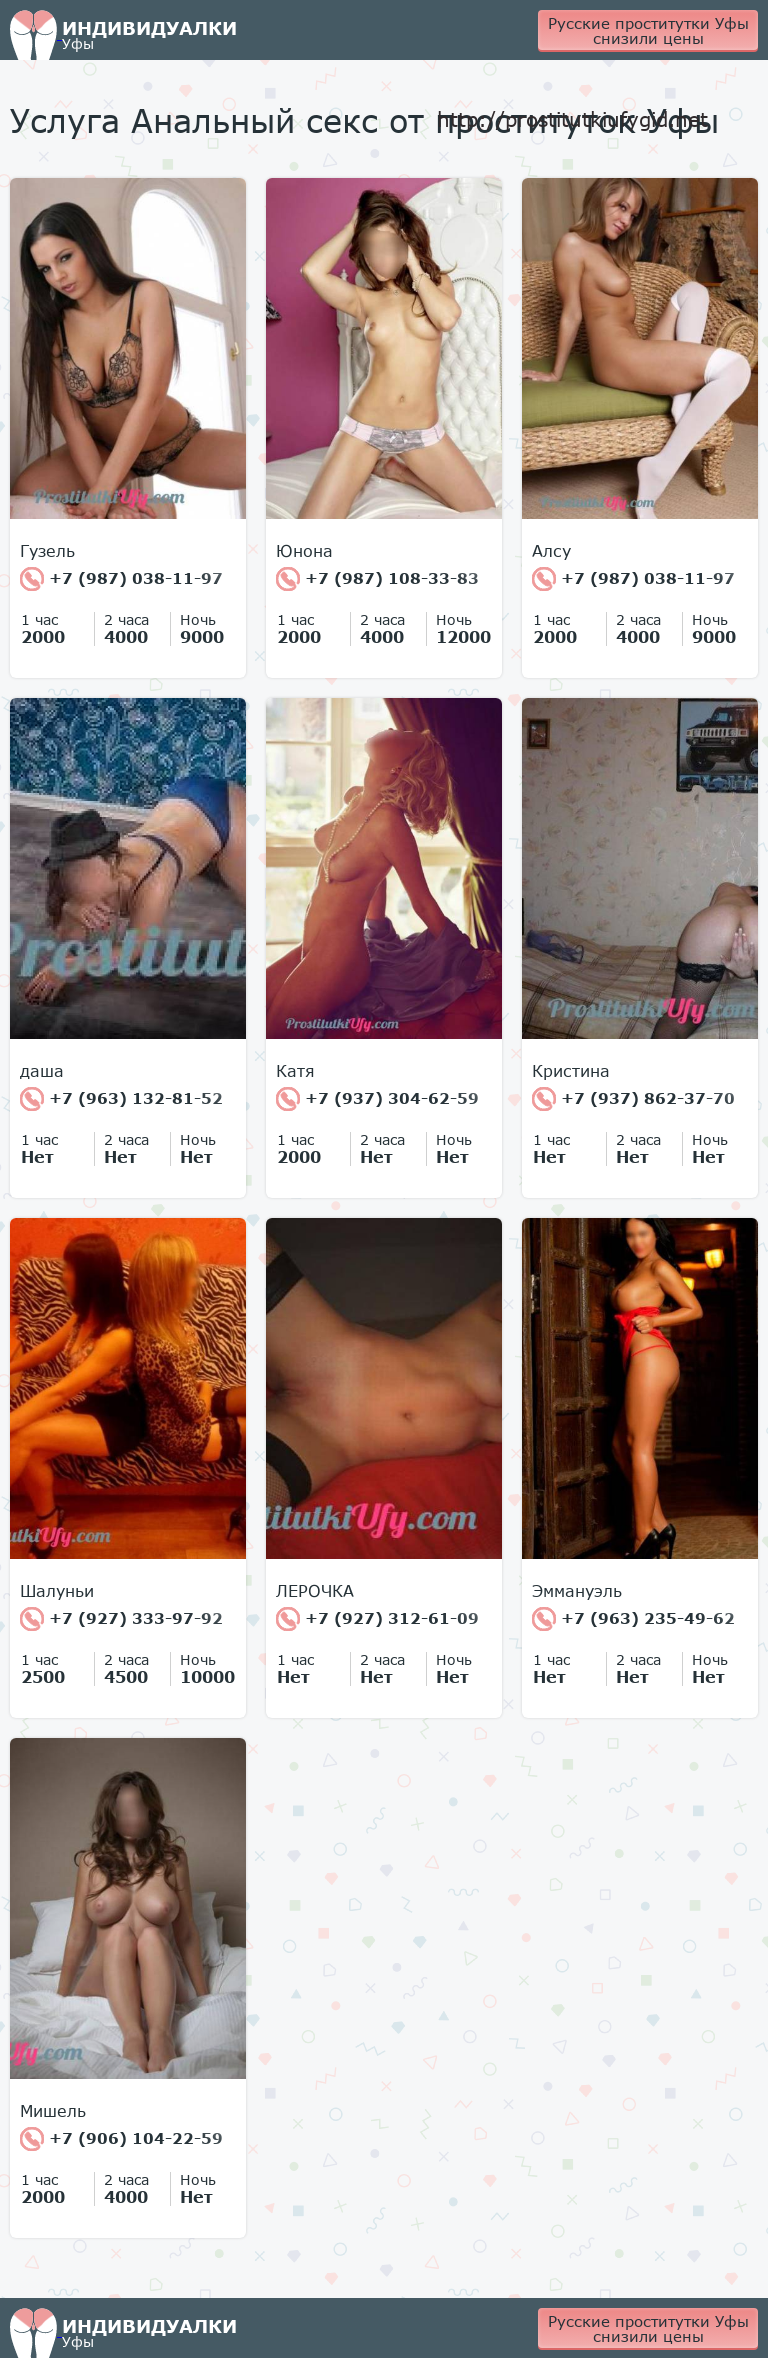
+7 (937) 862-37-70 (633, 1099)
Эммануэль (577, 1591)
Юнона (304, 551)
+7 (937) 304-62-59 (377, 1099)
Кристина (571, 1071)
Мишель (53, 2111)
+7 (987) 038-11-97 (121, 579)
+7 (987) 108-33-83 (377, 579)
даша (42, 1071)
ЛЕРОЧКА (315, 1591)
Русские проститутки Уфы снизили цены (648, 30)
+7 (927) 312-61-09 (377, 1619)
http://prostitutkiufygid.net (572, 119)
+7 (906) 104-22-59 (121, 2139)
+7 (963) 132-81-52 (121, 1099)
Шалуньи (57, 1591)
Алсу (551, 551)
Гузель (47, 551)
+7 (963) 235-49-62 (633, 1619)
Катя (295, 1071)
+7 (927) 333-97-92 (121, 1619)
